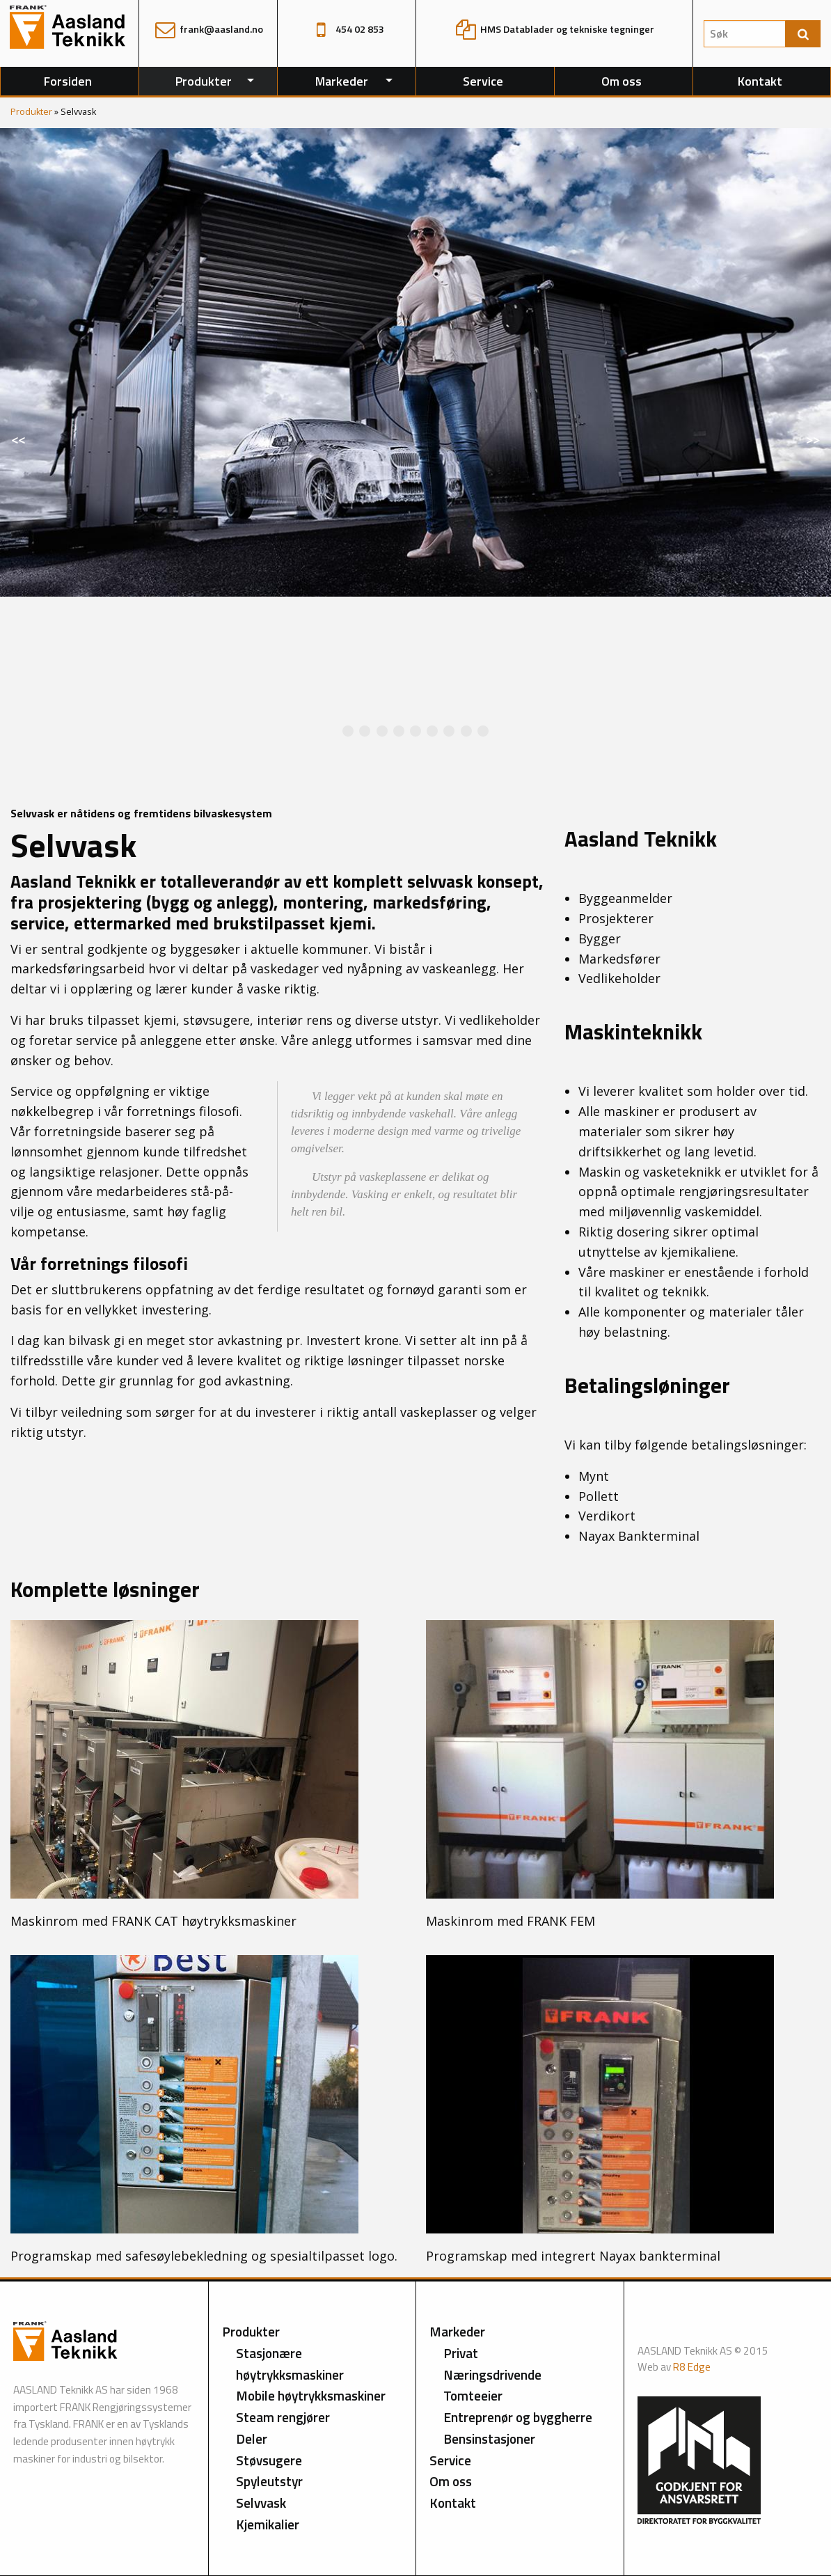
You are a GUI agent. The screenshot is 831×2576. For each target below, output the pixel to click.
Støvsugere (269, 2460)
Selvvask (261, 2502)
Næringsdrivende (492, 2374)
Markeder (341, 81)
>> (818, 444)
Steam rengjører (283, 2417)
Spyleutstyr (269, 2481)
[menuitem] (69, 81)
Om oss (621, 81)
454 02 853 (346, 29)
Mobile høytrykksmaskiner (311, 2395)
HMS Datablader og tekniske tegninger (554, 29)
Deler (251, 2438)
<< (23, 444)
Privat (460, 2353)
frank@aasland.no (208, 29)
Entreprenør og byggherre (517, 2417)
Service (483, 81)
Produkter (203, 81)
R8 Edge (692, 2367)
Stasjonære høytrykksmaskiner (290, 2364)
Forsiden (68, 81)
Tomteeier (472, 2395)
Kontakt (760, 81)
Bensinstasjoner (489, 2438)
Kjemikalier (267, 2524)
